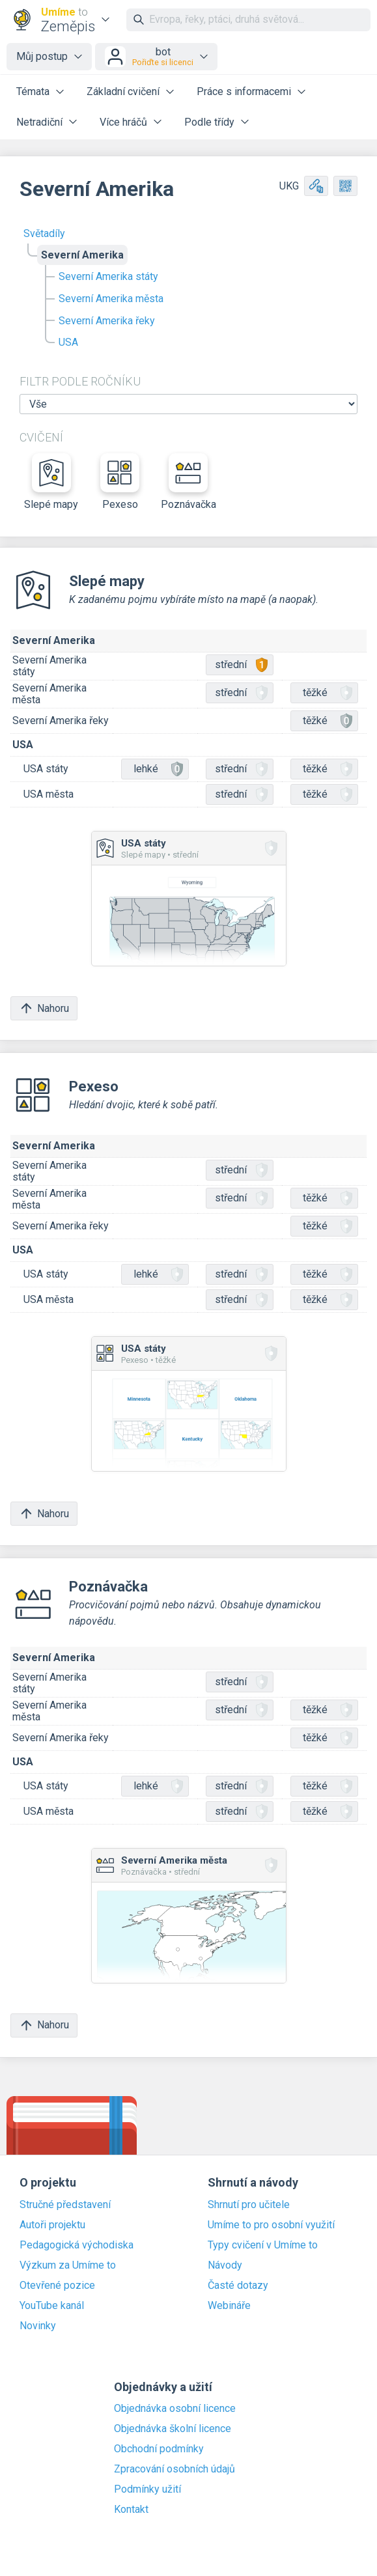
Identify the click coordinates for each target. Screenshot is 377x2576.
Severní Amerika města (111, 298)
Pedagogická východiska (76, 2245)
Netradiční (39, 122)
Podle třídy (209, 122)
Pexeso (119, 482)
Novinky (38, 2326)
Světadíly (44, 233)
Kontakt (131, 2509)
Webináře (229, 2306)
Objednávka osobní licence (175, 2409)
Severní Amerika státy (108, 276)
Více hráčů (123, 122)
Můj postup (42, 56)
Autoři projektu (52, 2225)
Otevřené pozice (57, 2285)
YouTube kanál (52, 2306)
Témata (32, 91)
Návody (225, 2265)
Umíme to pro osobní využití (271, 2225)
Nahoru (44, 1008)
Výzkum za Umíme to (68, 2265)
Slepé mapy (51, 482)
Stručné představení (65, 2205)
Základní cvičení (123, 91)
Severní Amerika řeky (107, 321)
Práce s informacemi (244, 91)
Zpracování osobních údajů (174, 2469)
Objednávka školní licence (172, 2429)
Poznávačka (188, 482)
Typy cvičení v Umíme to (263, 2245)
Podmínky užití (147, 2489)
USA (68, 342)
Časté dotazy (238, 2285)
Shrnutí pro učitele (249, 2205)
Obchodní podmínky (159, 2449)
